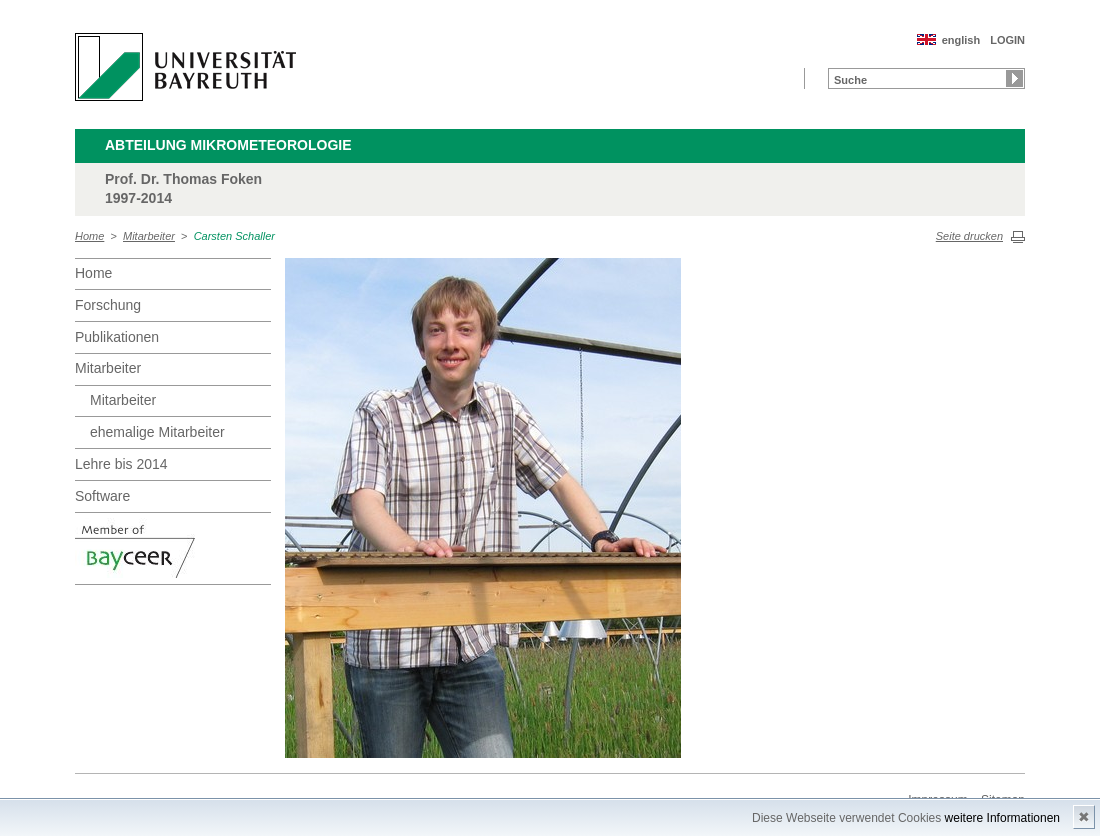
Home (89, 236)
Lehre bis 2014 (121, 464)
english (961, 40)
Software (102, 496)
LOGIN (1007, 40)
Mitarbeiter (149, 236)
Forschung (108, 305)
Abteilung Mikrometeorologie (228, 145)
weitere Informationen (1002, 818)
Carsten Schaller (234, 236)
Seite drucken (969, 236)
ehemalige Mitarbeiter (157, 432)
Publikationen (117, 337)
